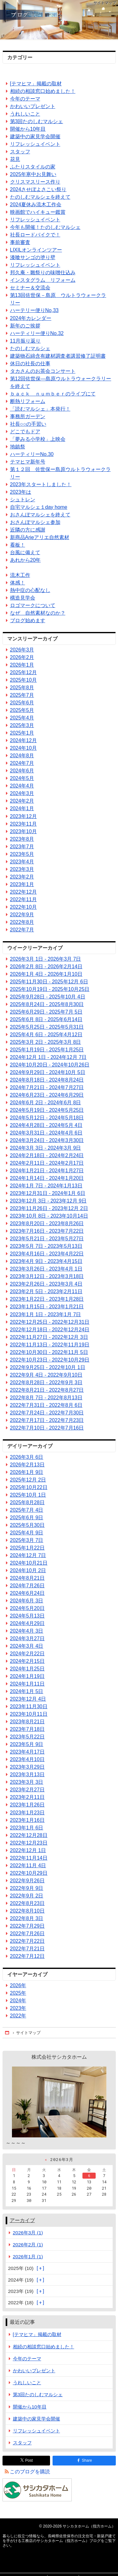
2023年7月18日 (27, 1729)
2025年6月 (22, 702)
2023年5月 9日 (26, 1744)
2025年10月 (23, 680)
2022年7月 (22, 929)
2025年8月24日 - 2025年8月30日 (47, 1004)
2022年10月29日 (29, 1873)
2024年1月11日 (27, 1683)
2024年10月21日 (29, 1563)
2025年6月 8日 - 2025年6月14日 (46, 1019)
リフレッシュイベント (35, 144)
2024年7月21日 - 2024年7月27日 (47, 1087)
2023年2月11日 (27, 1797)
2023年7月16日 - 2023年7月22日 (47, 1231)
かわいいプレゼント (32, 106)
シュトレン (22, 499)
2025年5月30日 (27, 1525)
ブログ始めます (27, 620)
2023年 (18, 2008)
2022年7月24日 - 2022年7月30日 (47, 1412)
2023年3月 (22, 869)
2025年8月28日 (27, 1502)
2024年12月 (23, 740)
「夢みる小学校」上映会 (37, 439)
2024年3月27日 (27, 1638)
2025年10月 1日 (28, 1495)
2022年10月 (23, 907)
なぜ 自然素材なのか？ (37, 613)
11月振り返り (25, 341)
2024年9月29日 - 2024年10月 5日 (47, 1072)
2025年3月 (22, 725)
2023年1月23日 (27, 1812)
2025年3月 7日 (26, 1540)
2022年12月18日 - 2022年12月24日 (50, 1329)
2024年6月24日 (27, 1593)
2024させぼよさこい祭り (38, 189)
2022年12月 (23, 892)
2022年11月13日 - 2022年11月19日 (50, 1344)
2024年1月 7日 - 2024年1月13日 (46, 1185)
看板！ (17, 545)
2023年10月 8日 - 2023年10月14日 (49, 1216)
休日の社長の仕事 (30, 363)
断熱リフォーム (27, 401)
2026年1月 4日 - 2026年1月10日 (46, 974)
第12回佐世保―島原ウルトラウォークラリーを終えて (60, 382)
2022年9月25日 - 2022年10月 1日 (47, 1367)
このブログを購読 (30, 2471)
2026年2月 (22, 657)
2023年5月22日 (27, 1736)
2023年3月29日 (27, 1767)
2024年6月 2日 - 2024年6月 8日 (45, 1102)
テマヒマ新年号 (27, 461)
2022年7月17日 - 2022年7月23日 (47, 1420)
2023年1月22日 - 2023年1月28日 (47, 1299)
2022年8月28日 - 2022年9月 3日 (46, 1382)
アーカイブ (22, 2220)
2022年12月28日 (29, 1835)
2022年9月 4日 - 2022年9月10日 (46, 1375)
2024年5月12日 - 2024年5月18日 (47, 1117)
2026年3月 (22, 649)
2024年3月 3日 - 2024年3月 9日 (45, 1148)
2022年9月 (22, 914)
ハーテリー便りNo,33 (34, 310)
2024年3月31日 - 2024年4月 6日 (46, 1132)
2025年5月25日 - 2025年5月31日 (47, 1027)
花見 (15, 159)
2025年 (18, 1993)
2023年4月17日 (27, 1751)
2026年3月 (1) (28, 2232)
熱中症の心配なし (30, 590)
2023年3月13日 (27, 1774)
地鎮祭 (17, 446)
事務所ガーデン (27, 416)
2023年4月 (22, 861)
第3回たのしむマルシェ (36, 121)
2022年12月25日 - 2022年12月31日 (50, 1322)
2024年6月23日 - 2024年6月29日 (47, 1095)
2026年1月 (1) (28, 2256)
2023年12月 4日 (28, 1699)
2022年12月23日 (29, 1842)
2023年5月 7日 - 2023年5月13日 (46, 1246)
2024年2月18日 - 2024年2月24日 (47, 1155)
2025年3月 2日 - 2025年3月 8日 (45, 1042)
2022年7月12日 (27, 1956)
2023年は (20, 492)
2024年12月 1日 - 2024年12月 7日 (48, 1057)
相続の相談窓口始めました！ (43, 91)
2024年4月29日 (27, 1623)
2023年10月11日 (29, 1714)
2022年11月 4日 (28, 1865)
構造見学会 (22, 597)
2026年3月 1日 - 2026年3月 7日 (45, 959)
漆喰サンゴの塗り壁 (32, 257)
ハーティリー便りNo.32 (37, 333)
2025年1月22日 (27, 1547)
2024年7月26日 (27, 1585)
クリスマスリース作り (35, 182)
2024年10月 (23, 748)
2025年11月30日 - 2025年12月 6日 (49, 981)
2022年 (18, 2015)
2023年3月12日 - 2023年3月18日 (47, 1276)
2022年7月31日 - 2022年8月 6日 (46, 1405)
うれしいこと (25, 114)
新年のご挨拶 (25, 325)
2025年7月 (22, 695)
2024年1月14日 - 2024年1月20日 (47, 1178)
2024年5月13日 (27, 1615)
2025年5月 (22, 710)
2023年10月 (23, 831)
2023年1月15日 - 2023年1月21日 (47, 1306)
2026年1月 (22, 665)
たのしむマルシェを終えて (40, 197)
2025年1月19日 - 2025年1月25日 (47, 1049)
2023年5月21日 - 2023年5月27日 (47, 1238)
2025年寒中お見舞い (33, 174)
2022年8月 (22, 922)
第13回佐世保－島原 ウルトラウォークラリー (58, 299)
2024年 (18, 2000)
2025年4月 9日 (26, 1532)
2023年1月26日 (27, 1804)
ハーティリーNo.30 (32, 454)
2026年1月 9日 (26, 1472)
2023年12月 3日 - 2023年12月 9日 (48, 1200)
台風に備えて (25, 552)
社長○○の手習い (28, 424)
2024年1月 (22, 808)
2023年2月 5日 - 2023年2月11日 (46, 1291)
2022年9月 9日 (26, 1888)
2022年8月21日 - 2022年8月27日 (47, 1390)
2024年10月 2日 (28, 1570)
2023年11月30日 (29, 1706)
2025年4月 (22, 717)
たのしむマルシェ (30, 348)
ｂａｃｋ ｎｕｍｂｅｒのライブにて (53, 393)
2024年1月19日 (27, 1676)
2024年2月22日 (27, 1653)
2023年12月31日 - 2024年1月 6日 (47, 1193)
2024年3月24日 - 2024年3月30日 (47, 1140)
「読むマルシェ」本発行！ (40, 409)
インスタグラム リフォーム (43, 280)
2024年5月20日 (27, 1608)
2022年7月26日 (27, 1933)
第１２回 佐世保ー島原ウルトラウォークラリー (60, 473)
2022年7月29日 (27, 1926)
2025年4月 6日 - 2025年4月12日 (46, 1034)
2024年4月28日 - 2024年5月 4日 (46, 1125)
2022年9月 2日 (26, 1895)
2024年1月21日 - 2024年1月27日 (47, 1170)
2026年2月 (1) (28, 2244)
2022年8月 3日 (26, 1918)
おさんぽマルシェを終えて (40, 514)
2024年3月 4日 (26, 1646)
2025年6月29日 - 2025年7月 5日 (46, 1012)
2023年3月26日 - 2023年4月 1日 (46, 1268)
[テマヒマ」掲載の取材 (36, 83)
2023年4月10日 (27, 1759)
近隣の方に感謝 (27, 529)
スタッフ (20, 151)
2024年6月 (22, 770)
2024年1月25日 (27, 1668)
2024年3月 (22, 793)
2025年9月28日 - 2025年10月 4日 (47, 996)
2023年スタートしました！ (41, 484)
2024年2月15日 (27, 1661)
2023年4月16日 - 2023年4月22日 (47, 1253)
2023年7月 (22, 846)
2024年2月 (22, 801)
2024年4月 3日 (26, 1631)
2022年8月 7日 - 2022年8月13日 (46, 1397)
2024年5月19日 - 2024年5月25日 (47, 1110)
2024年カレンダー (31, 318)
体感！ (17, 582)
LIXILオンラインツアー (36, 250)
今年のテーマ (25, 98)
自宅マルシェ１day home (38, 507)
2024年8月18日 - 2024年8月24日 (47, 1080)
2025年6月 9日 (26, 1517)
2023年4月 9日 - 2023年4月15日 (46, 1261)
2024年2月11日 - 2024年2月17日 (47, 1163)
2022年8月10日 (27, 1911)
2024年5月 (22, 778)
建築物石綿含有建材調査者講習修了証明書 (58, 356)
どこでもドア (25, 431)
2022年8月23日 (27, 1903)
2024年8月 (22, 755)
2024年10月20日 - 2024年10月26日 (50, 1064)
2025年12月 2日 (28, 1479)
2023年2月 (22, 876)
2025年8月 (22, 687)
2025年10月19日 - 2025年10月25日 (50, 989)
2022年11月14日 (29, 1858)
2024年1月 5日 (26, 1691)
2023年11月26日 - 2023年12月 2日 (49, 1208)
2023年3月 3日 (26, 1782)
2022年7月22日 (27, 1941)
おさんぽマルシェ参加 (35, 522)
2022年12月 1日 (28, 1850)
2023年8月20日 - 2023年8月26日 (47, 1223)
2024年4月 (22, 785)
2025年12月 (23, 672)
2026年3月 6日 (26, 1457)
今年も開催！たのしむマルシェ (45, 227)
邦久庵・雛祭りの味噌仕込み (43, 272)
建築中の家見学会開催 (35, 136)
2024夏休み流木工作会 (36, 204)
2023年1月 (22, 884)
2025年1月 (22, 733)
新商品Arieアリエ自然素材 (39, 537)
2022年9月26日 (27, 1880)
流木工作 (20, 575)
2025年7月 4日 (26, 1510)
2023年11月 (23, 824)
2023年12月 (23, 816)
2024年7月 (22, 763)
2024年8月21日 (27, 1578)
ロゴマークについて (32, 605)
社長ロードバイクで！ (35, 234)
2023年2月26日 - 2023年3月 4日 (46, 1284)
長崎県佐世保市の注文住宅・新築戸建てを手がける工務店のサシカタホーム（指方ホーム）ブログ (59, 19)
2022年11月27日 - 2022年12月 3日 (49, 1337)
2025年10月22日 (29, 1487)
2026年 (18, 1985)
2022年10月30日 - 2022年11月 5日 (49, 1352)
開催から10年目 (28, 129)
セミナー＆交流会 (30, 287)
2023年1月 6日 (26, 1827)
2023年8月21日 (27, 1721)
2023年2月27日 (27, 1789)
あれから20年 (25, 560)
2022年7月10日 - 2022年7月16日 (47, 1427)
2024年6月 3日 (26, 1600)
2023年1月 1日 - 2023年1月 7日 (45, 1314)
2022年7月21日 (27, 1948)
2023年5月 (22, 854)
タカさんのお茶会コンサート (43, 371)
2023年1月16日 (27, 1820)
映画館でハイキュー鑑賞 (37, 212)
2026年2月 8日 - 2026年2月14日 (46, 966)
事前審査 (20, 242)
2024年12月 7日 (28, 1555)
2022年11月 (23, 899)
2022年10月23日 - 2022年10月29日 (50, 1359)
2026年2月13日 (27, 1464)
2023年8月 (22, 839)
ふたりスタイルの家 (32, 166)
